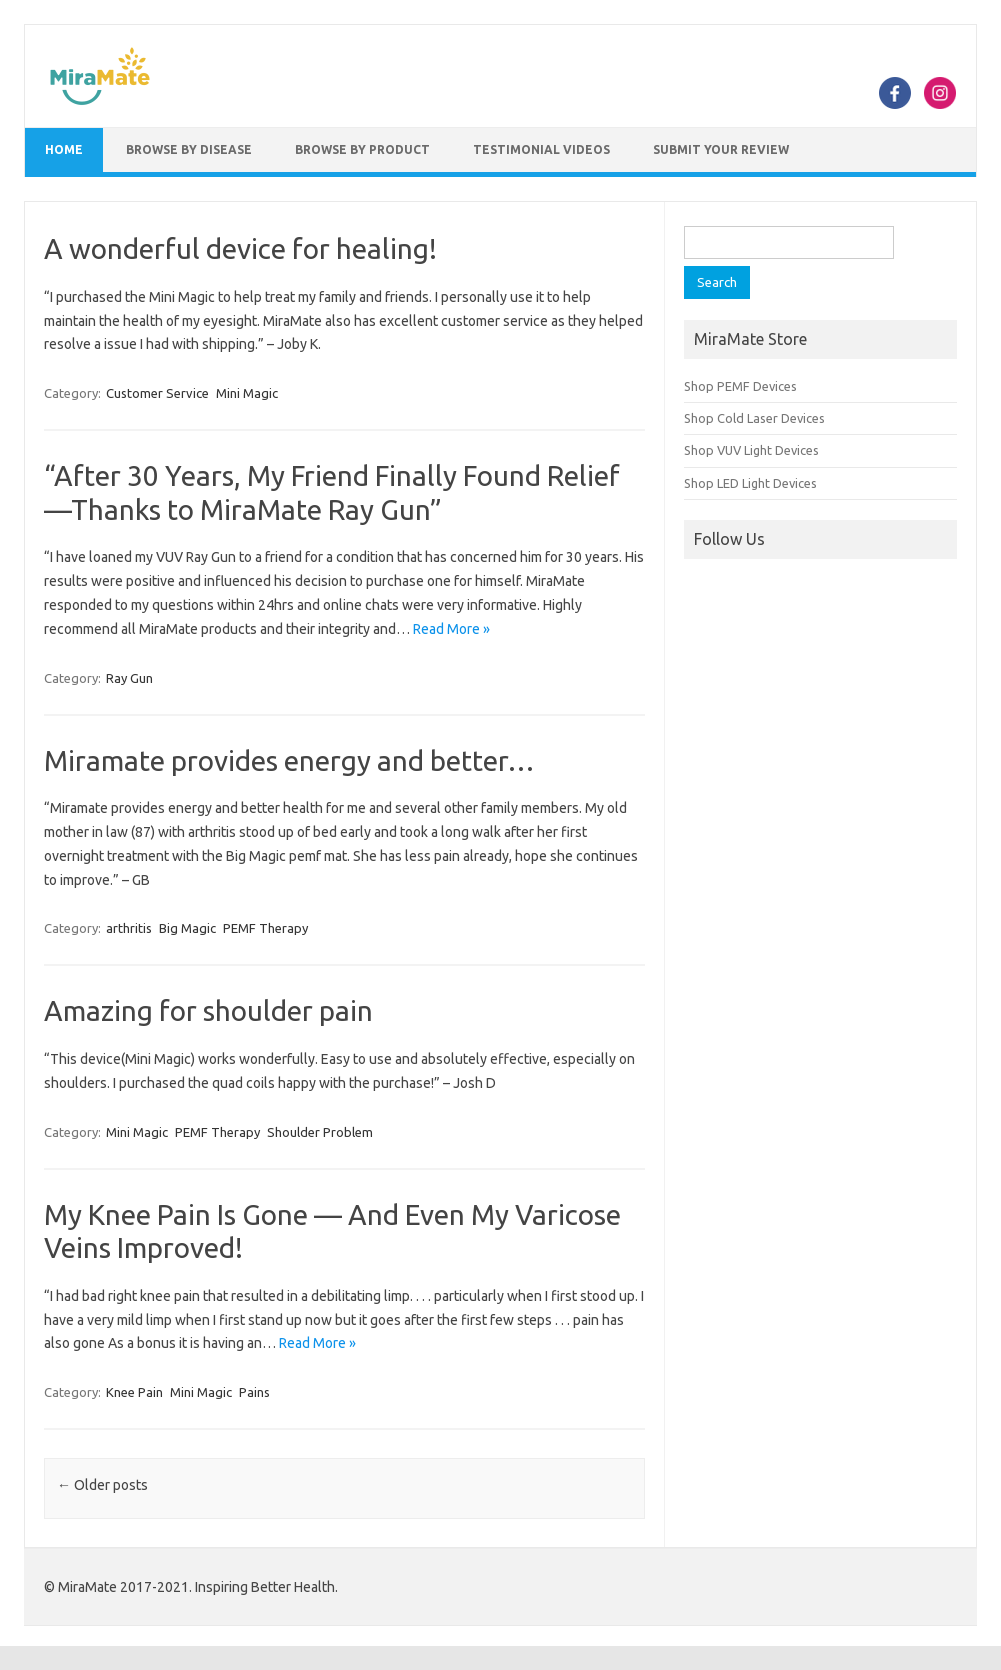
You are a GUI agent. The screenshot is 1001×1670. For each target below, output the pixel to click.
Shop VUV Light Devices (751, 450)
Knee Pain (134, 1392)
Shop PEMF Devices (740, 386)
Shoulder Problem (320, 1132)
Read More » (451, 629)
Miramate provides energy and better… (289, 760)
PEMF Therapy (265, 928)
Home (64, 149)
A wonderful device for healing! (240, 248)
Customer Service (157, 393)
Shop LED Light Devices (750, 483)
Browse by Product (362, 149)
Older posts (102, 1485)
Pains (254, 1392)
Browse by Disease (189, 149)
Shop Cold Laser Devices (754, 418)
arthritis (129, 928)
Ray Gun (129, 678)
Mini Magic (247, 393)
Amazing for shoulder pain (208, 1010)
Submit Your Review (721, 149)
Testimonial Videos (541, 149)
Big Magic (187, 928)
